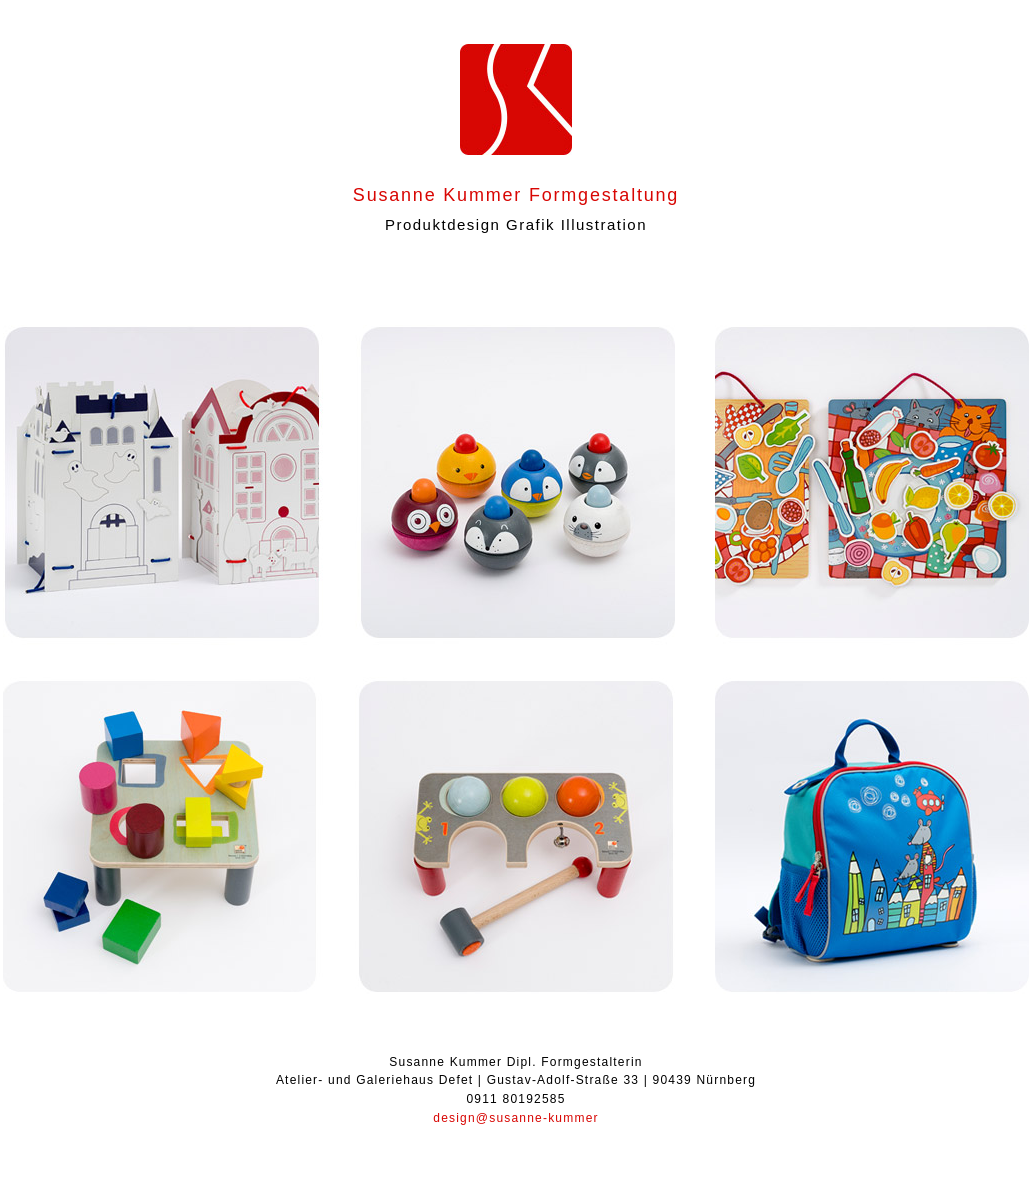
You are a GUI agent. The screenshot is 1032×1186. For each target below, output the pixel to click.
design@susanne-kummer (515, 1118)
